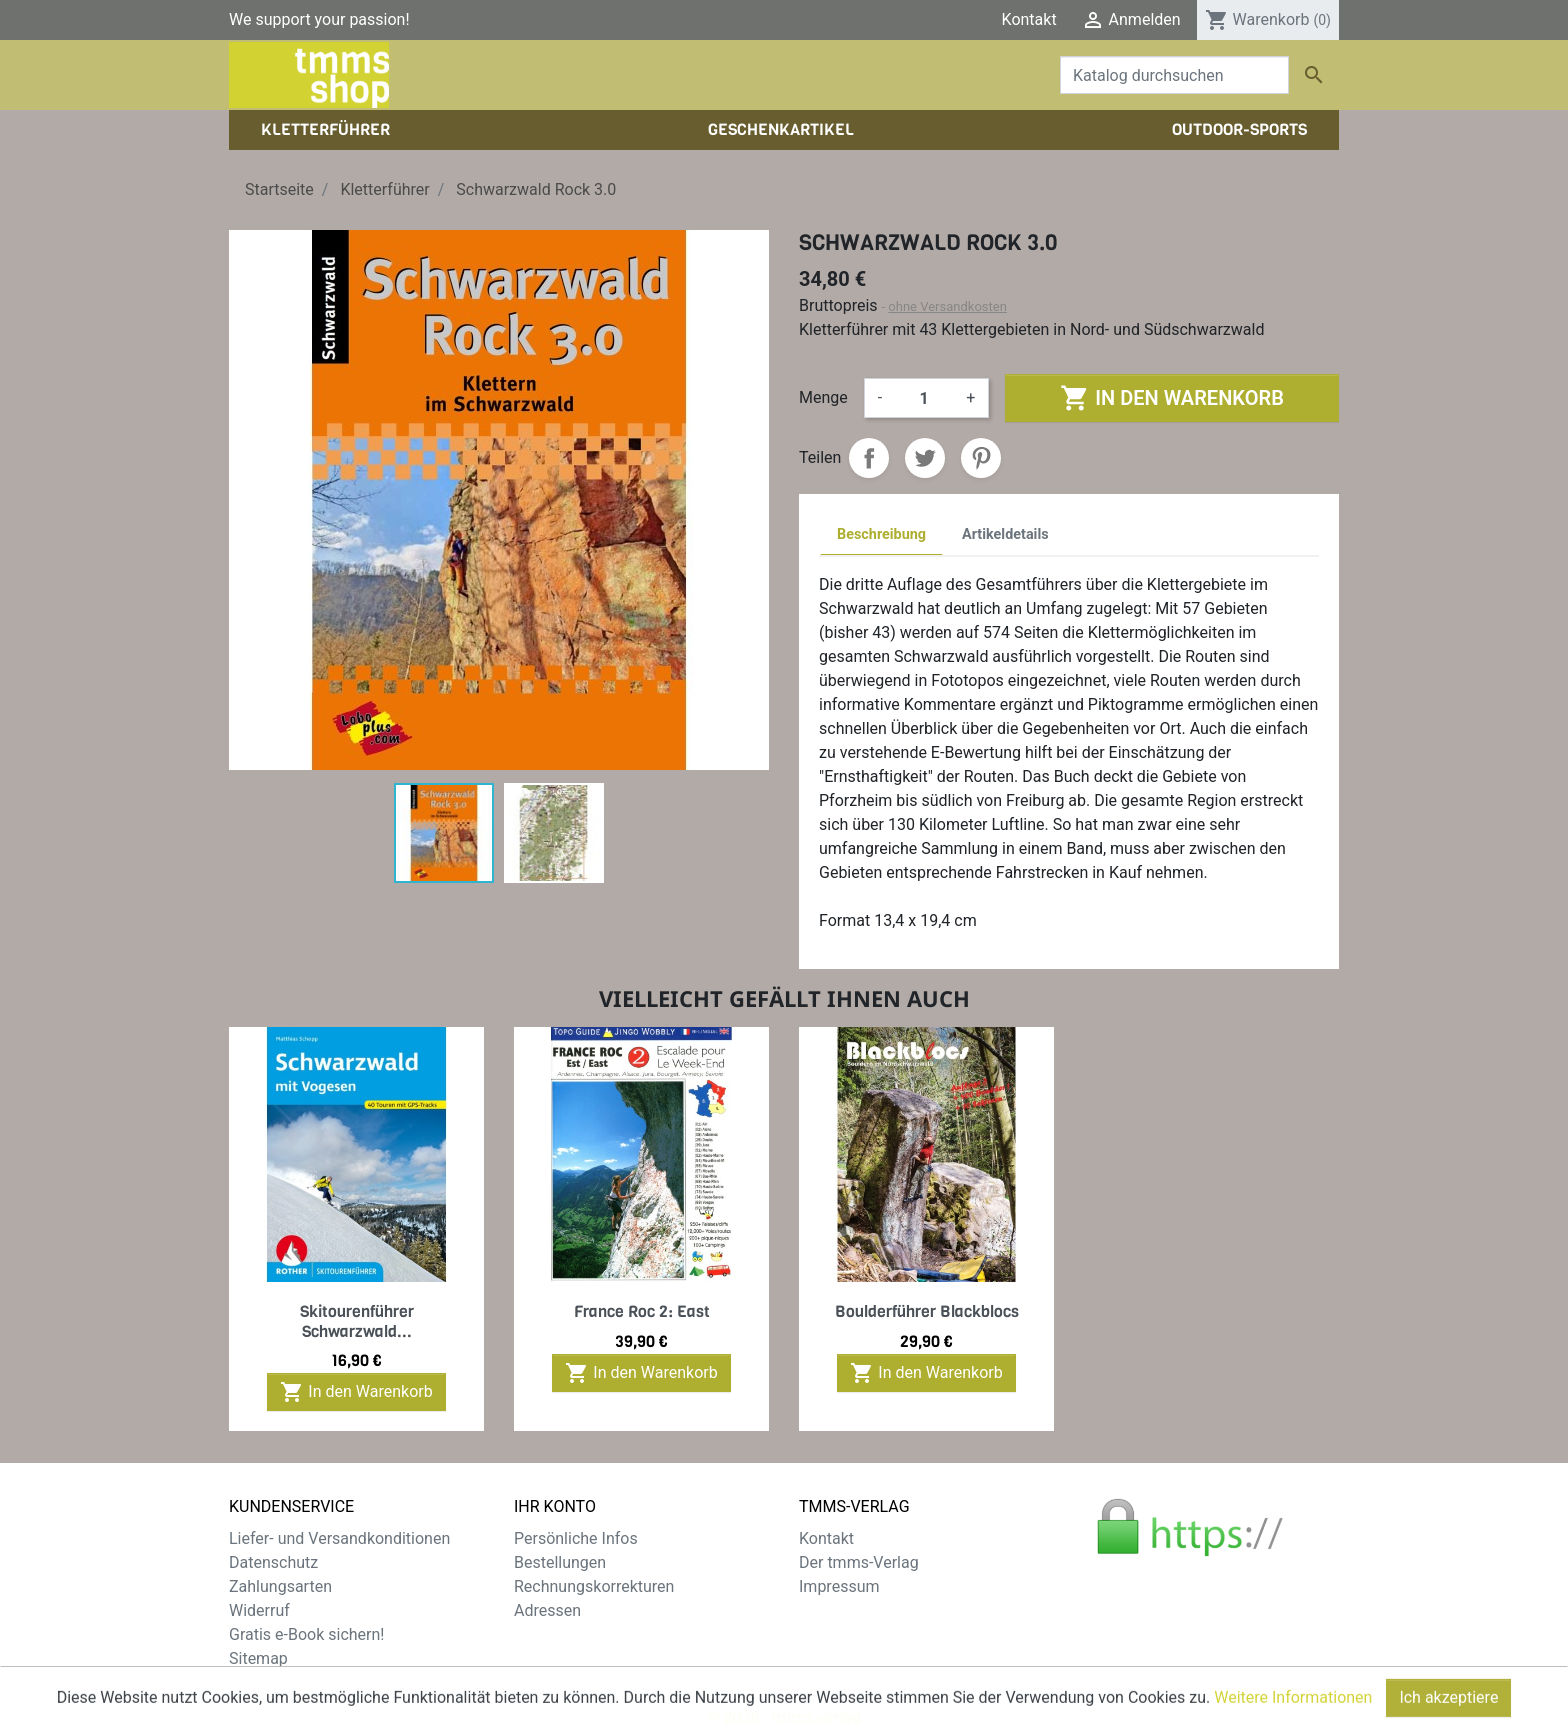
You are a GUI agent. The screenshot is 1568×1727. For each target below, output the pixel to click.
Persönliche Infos (576, 1538)
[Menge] (924, 398)
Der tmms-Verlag (859, 1562)
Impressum (839, 1586)
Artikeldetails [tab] (1005, 534)
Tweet (925, 458)
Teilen (869, 458)
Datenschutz (273, 1562)
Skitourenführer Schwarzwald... (357, 1321)
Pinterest (981, 458)
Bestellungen (560, 1562)
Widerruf (259, 1610)
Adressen (547, 1610)
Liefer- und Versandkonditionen (339, 1538)
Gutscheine (554, 1634)
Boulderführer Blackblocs (927, 1311)
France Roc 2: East (642, 1311)
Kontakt (1029, 19)
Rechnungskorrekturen (594, 1586)
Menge (823, 397)
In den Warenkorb (1171, 398)
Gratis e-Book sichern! (306, 1634)
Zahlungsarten (280, 1586)
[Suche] (1174, 75)
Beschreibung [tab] (881, 534)
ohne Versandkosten (947, 306)
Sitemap (258, 1658)
